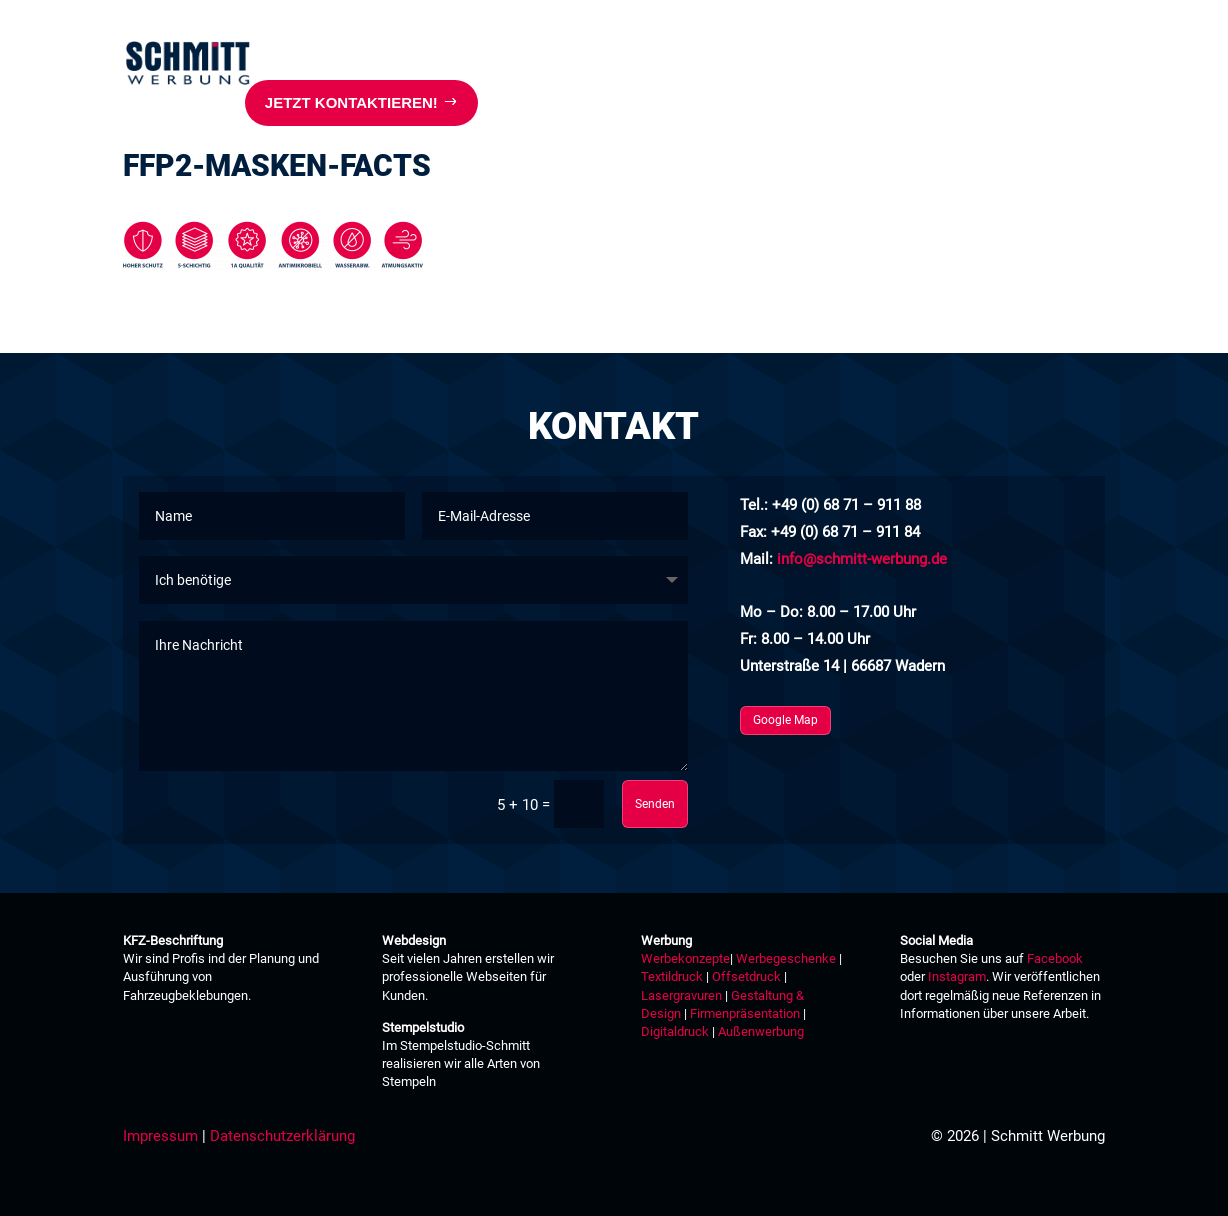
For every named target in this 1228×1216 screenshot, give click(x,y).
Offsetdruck (746, 976)
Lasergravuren (681, 995)
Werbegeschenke (786, 958)
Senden (655, 804)
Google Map (785, 720)
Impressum (160, 1136)
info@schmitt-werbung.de (862, 559)
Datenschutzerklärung (282, 1136)
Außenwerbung (761, 1031)
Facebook (1055, 958)
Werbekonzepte (685, 958)
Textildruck (672, 976)
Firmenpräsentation (745, 1013)
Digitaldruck (675, 1031)
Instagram (957, 976)
